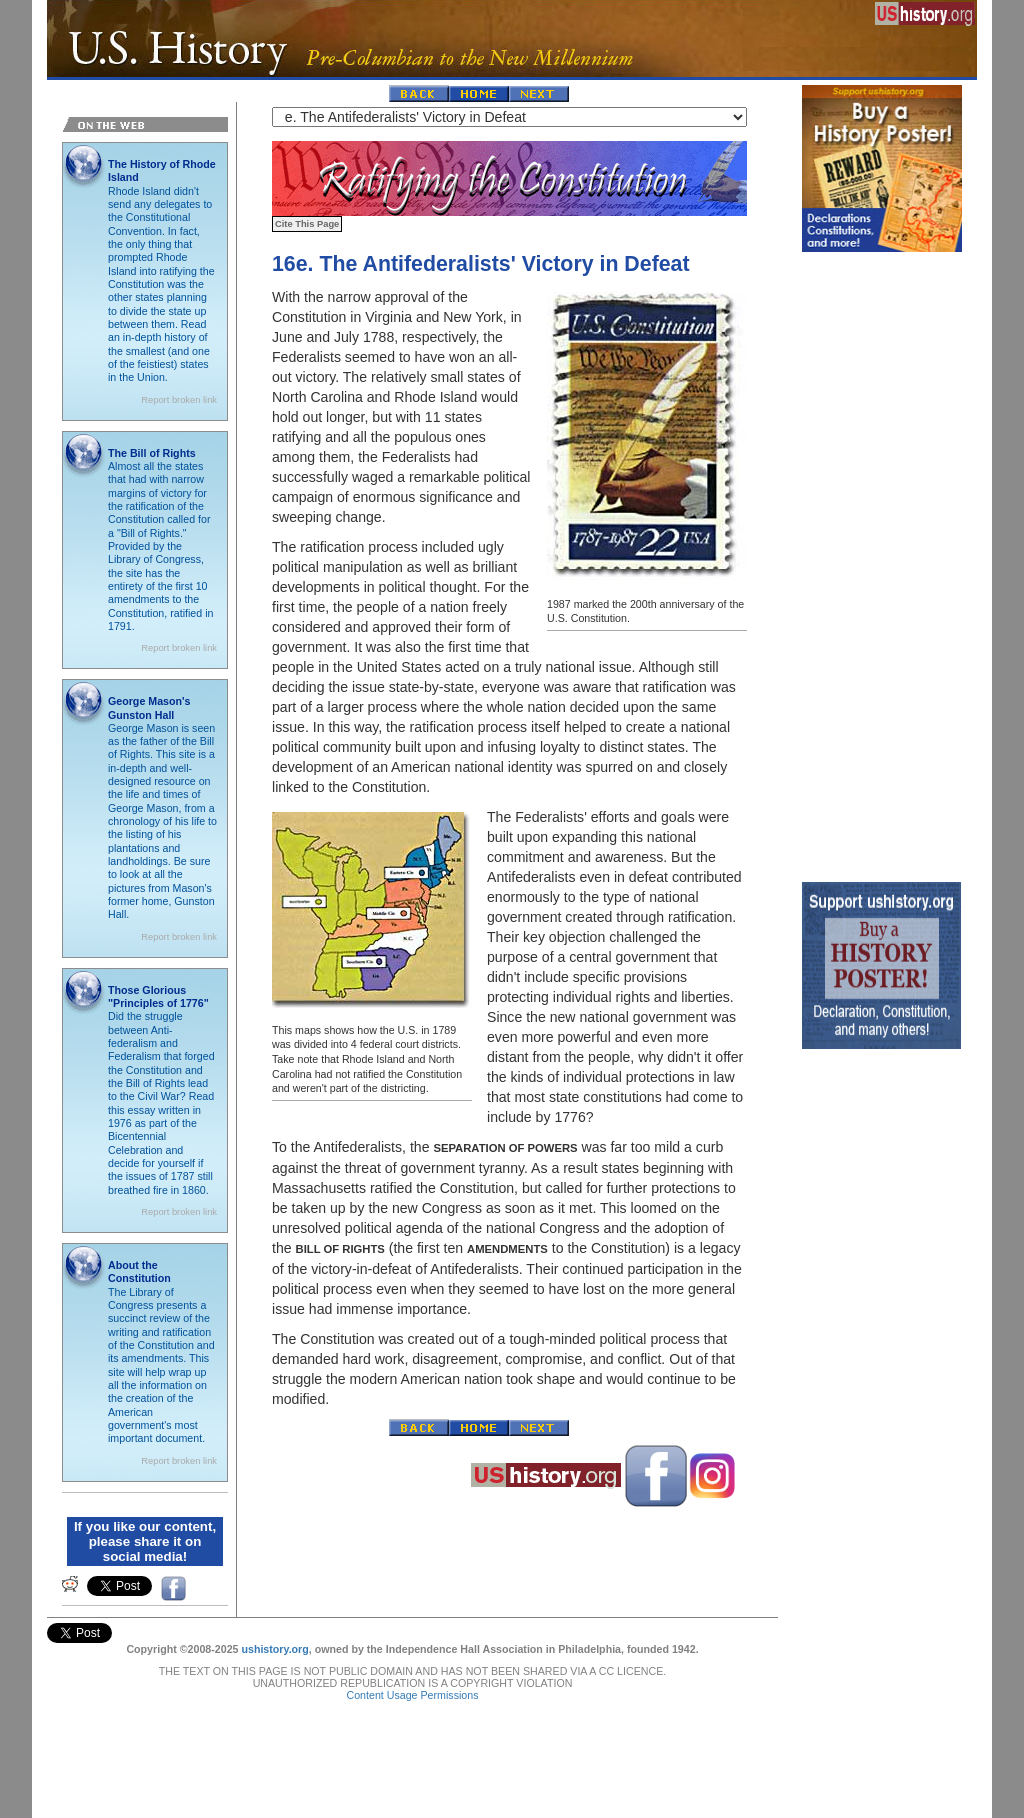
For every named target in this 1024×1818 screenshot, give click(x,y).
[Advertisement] (882, 562)
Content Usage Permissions (412, 1695)
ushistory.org (274, 1649)
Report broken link (179, 400)
